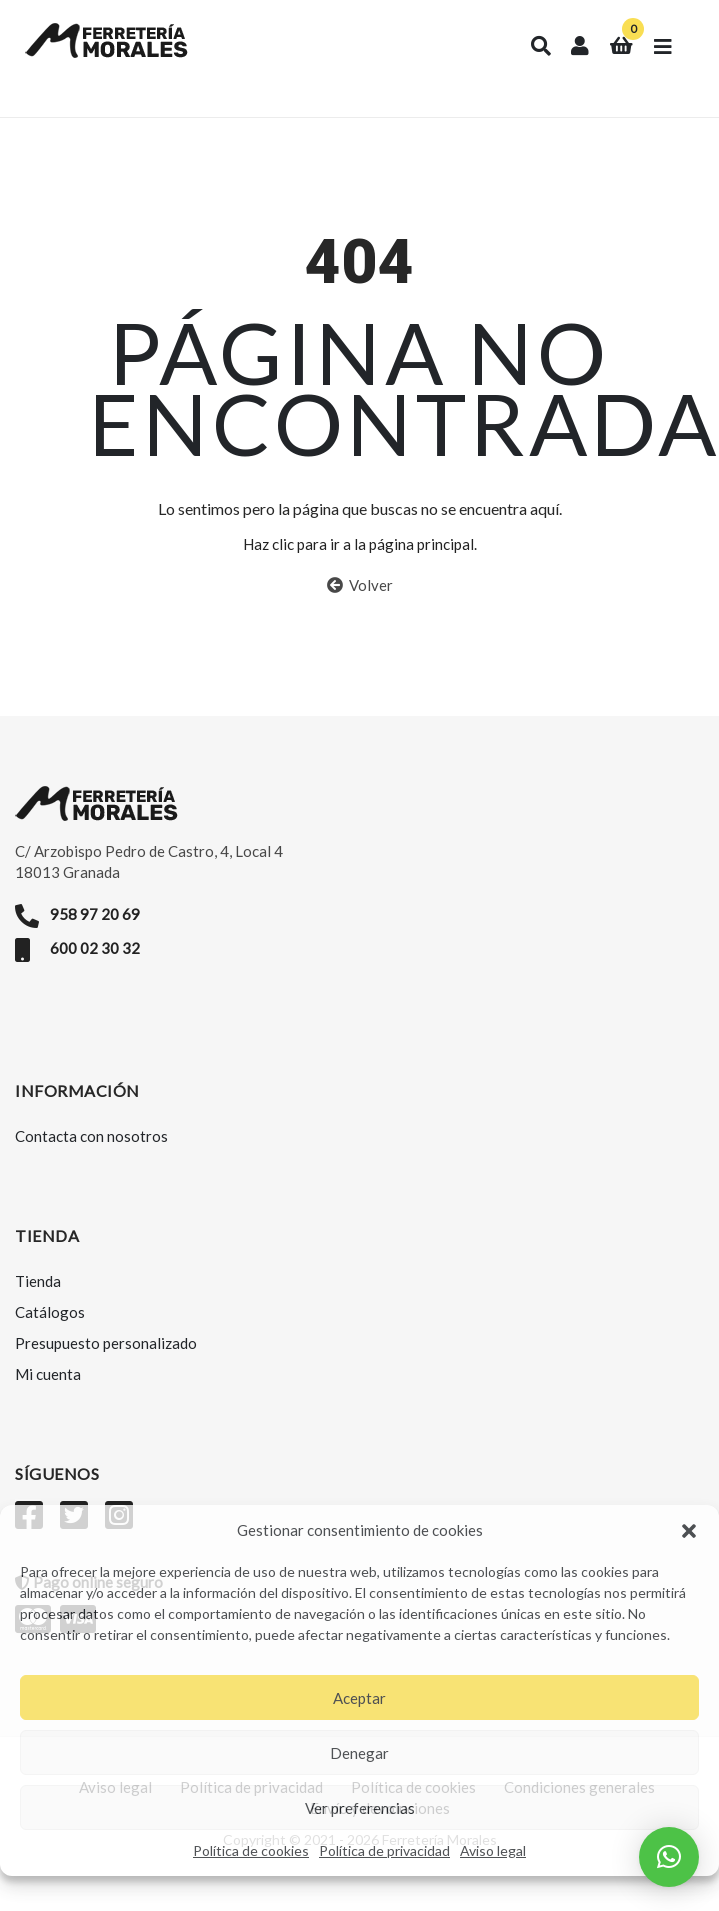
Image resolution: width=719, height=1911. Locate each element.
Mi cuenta (48, 1374)
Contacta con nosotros (91, 1136)
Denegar (359, 1753)
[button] (689, 1531)
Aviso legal (493, 1850)
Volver (360, 585)
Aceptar (359, 1698)
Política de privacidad (384, 1850)
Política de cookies (251, 1850)
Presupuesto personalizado (106, 1343)
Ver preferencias (360, 1808)
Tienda (38, 1281)
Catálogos (50, 1312)
